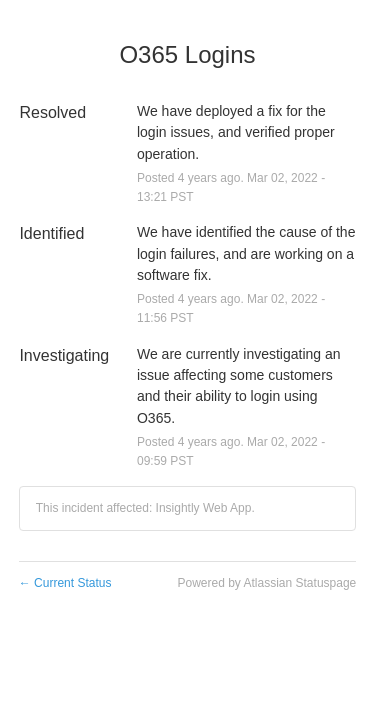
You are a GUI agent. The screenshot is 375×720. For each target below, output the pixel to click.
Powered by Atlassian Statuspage (266, 583)
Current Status (65, 583)
